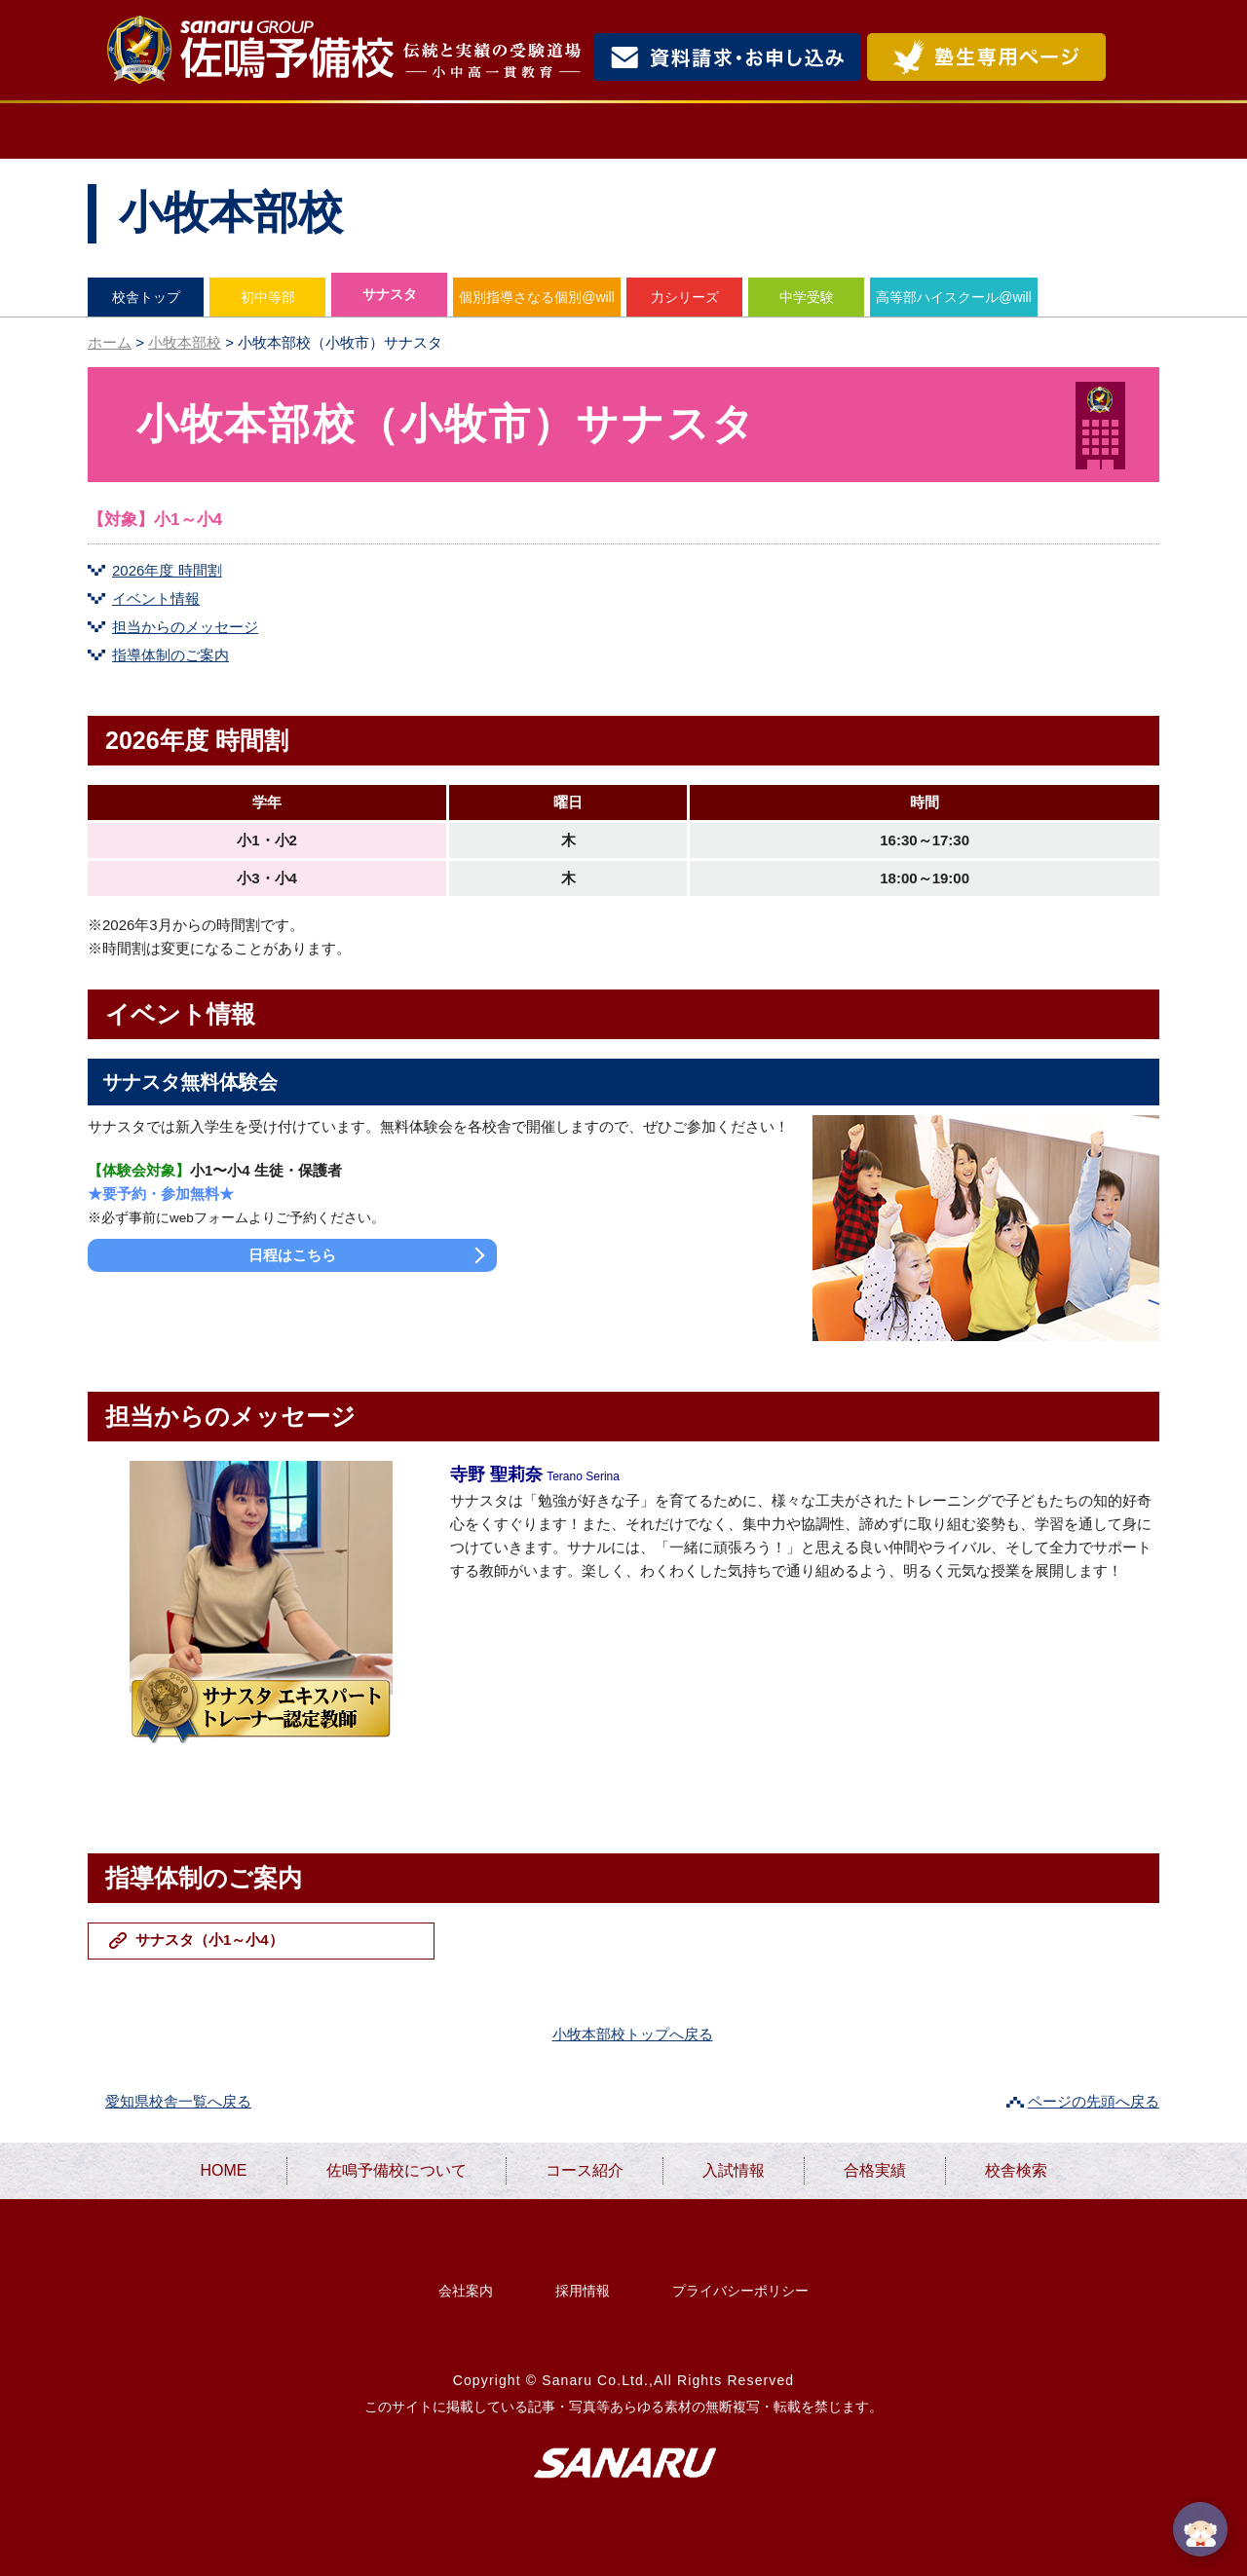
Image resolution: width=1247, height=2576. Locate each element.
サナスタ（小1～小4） (209, 1939)
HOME (162, 131)
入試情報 (758, 131)
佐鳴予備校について (370, 131)
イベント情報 (156, 598)
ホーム (110, 342)
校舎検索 (1077, 131)
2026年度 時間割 (167, 570)
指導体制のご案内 (170, 655)
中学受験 (806, 297)
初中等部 (268, 297)
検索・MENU (1135, 57)
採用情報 (582, 2290)
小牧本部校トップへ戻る (632, 2034)
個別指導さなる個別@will (537, 297)
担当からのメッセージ (185, 626)
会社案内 (465, 2290)
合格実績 (917, 131)
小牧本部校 (184, 342)
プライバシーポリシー (740, 2290)
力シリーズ (685, 297)
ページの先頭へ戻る (1093, 2101)
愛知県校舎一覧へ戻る (178, 2101)
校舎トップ (146, 297)
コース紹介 (591, 131)
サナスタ (389, 294)
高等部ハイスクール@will (954, 297)
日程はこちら (292, 1255)
